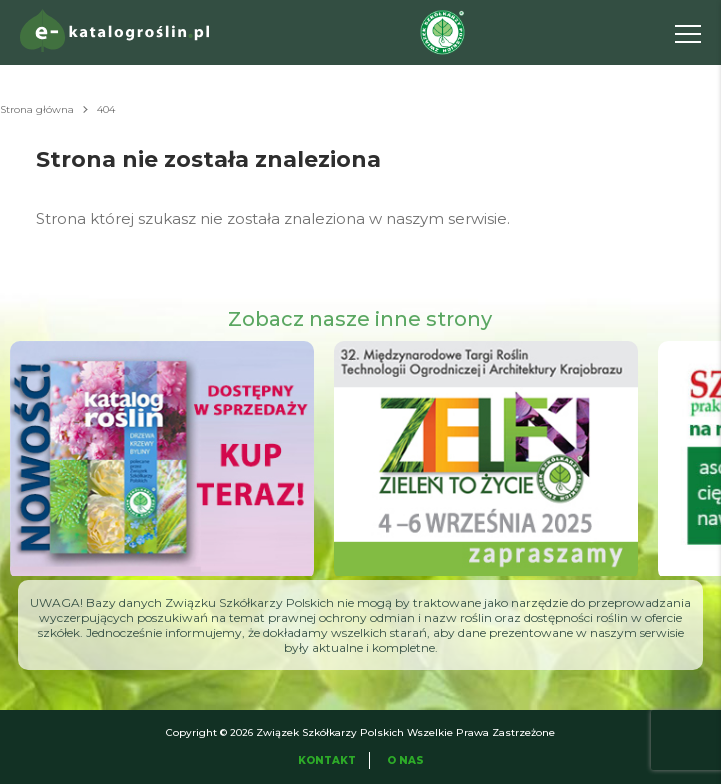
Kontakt (327, 760)
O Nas (405, 760)
